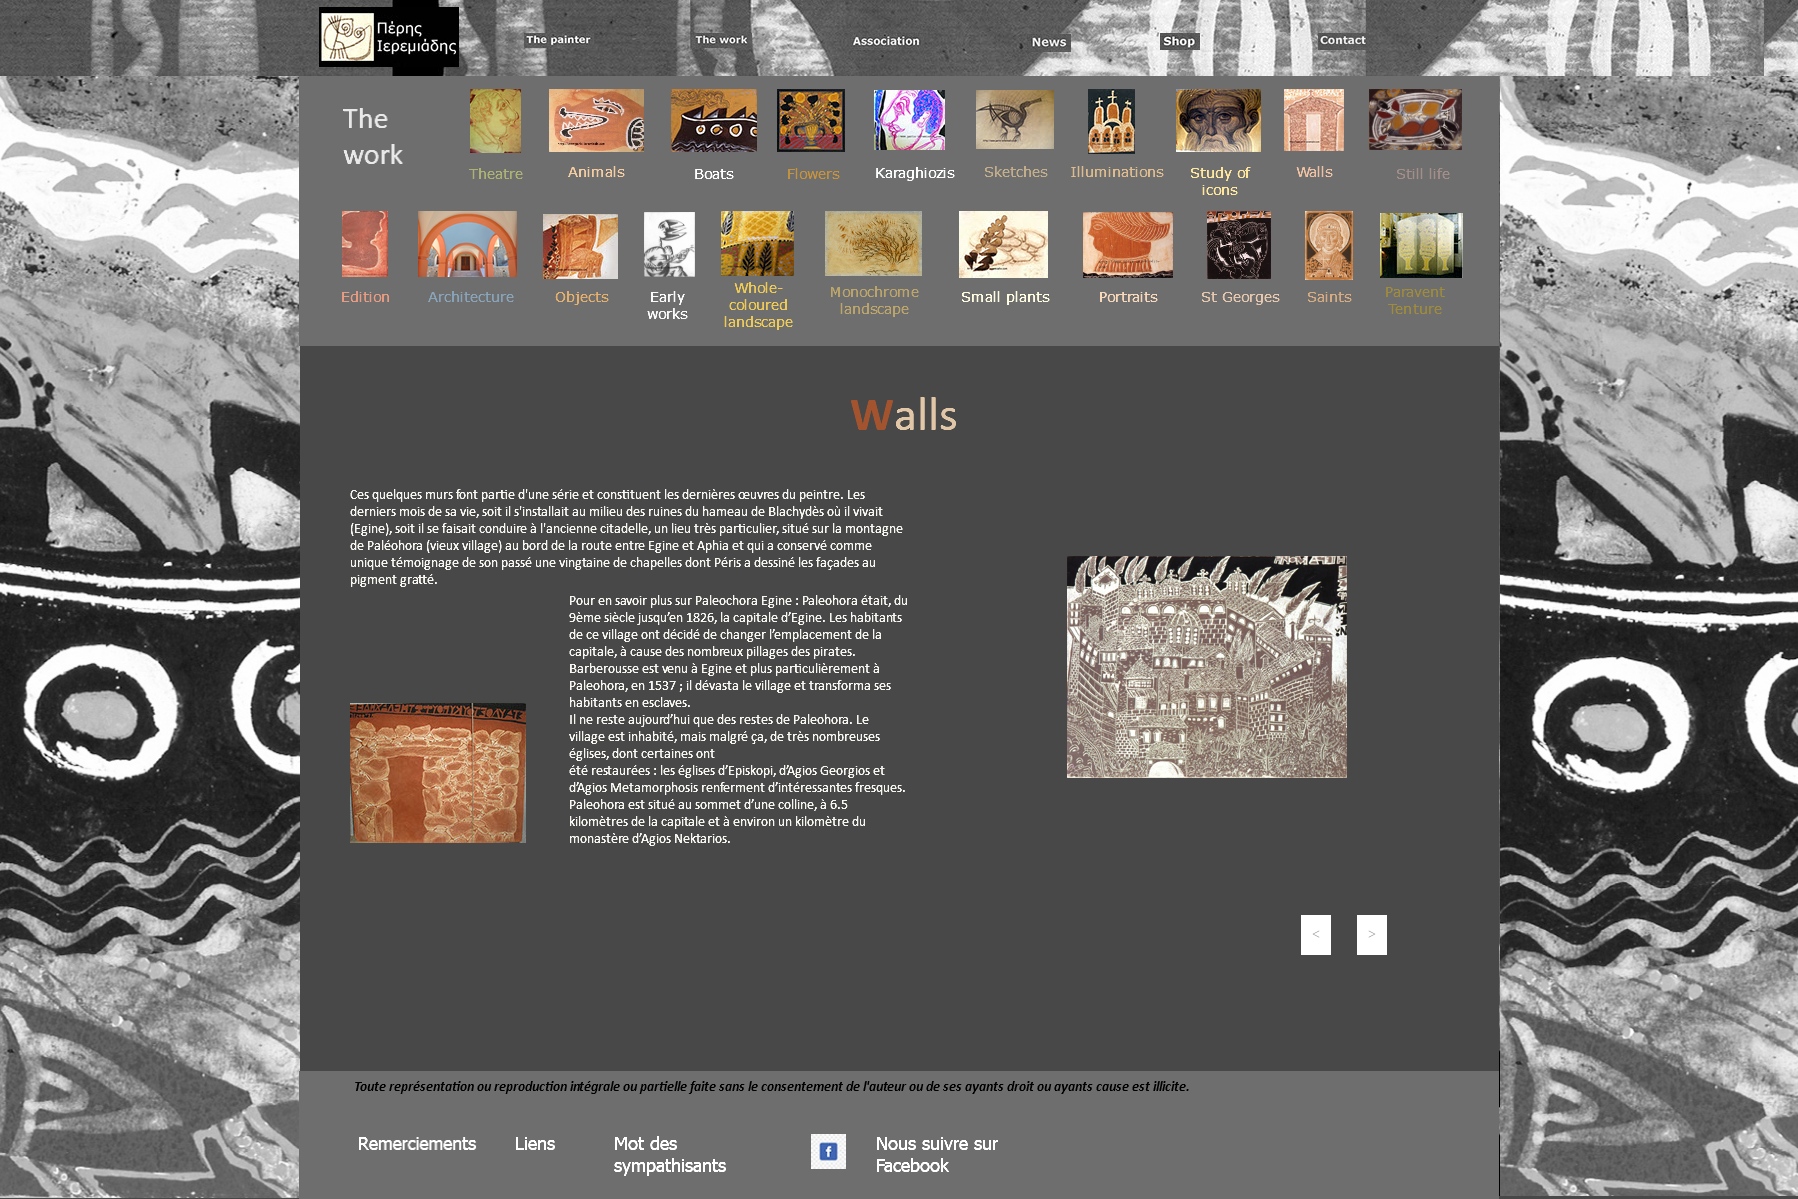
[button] (1316, 935)
